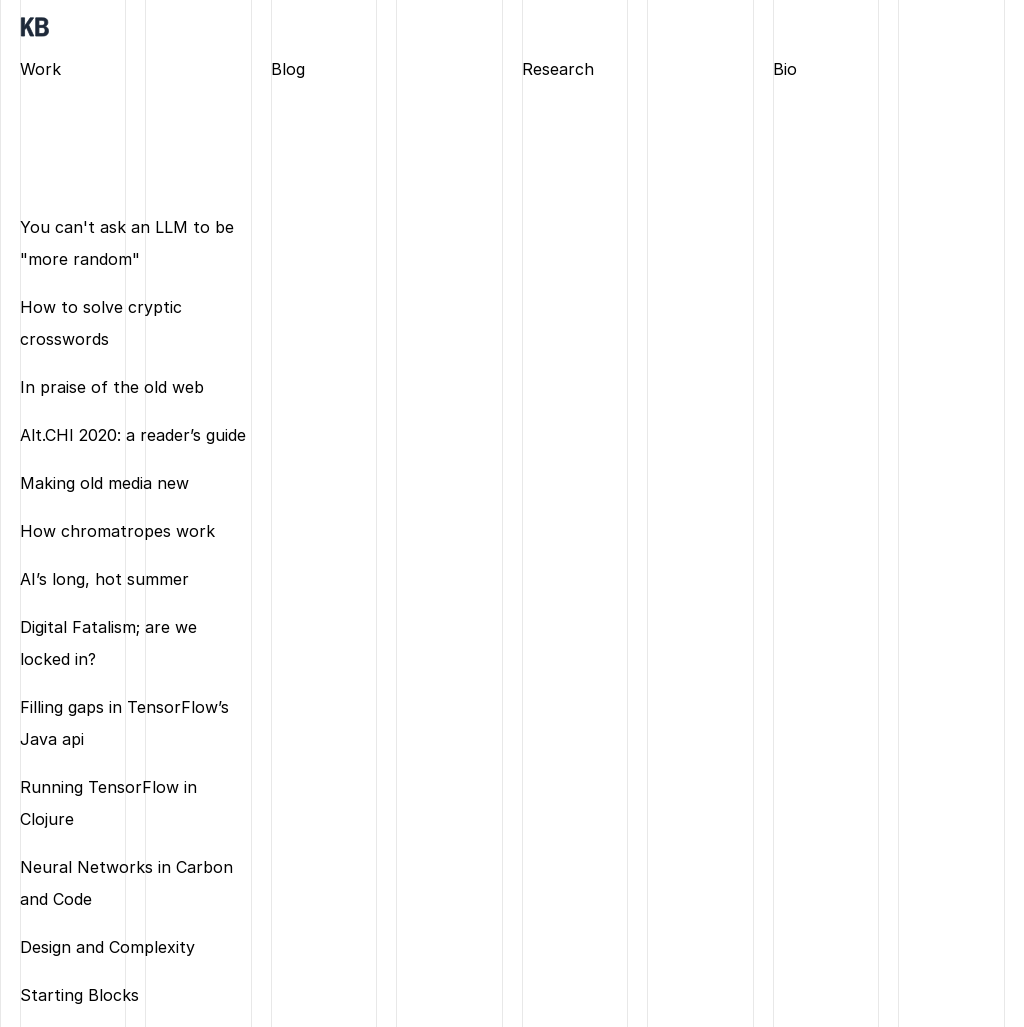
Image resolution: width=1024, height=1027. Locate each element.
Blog (288, 69)
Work (40, 69)
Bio (785, 69)
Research (558, 69)
